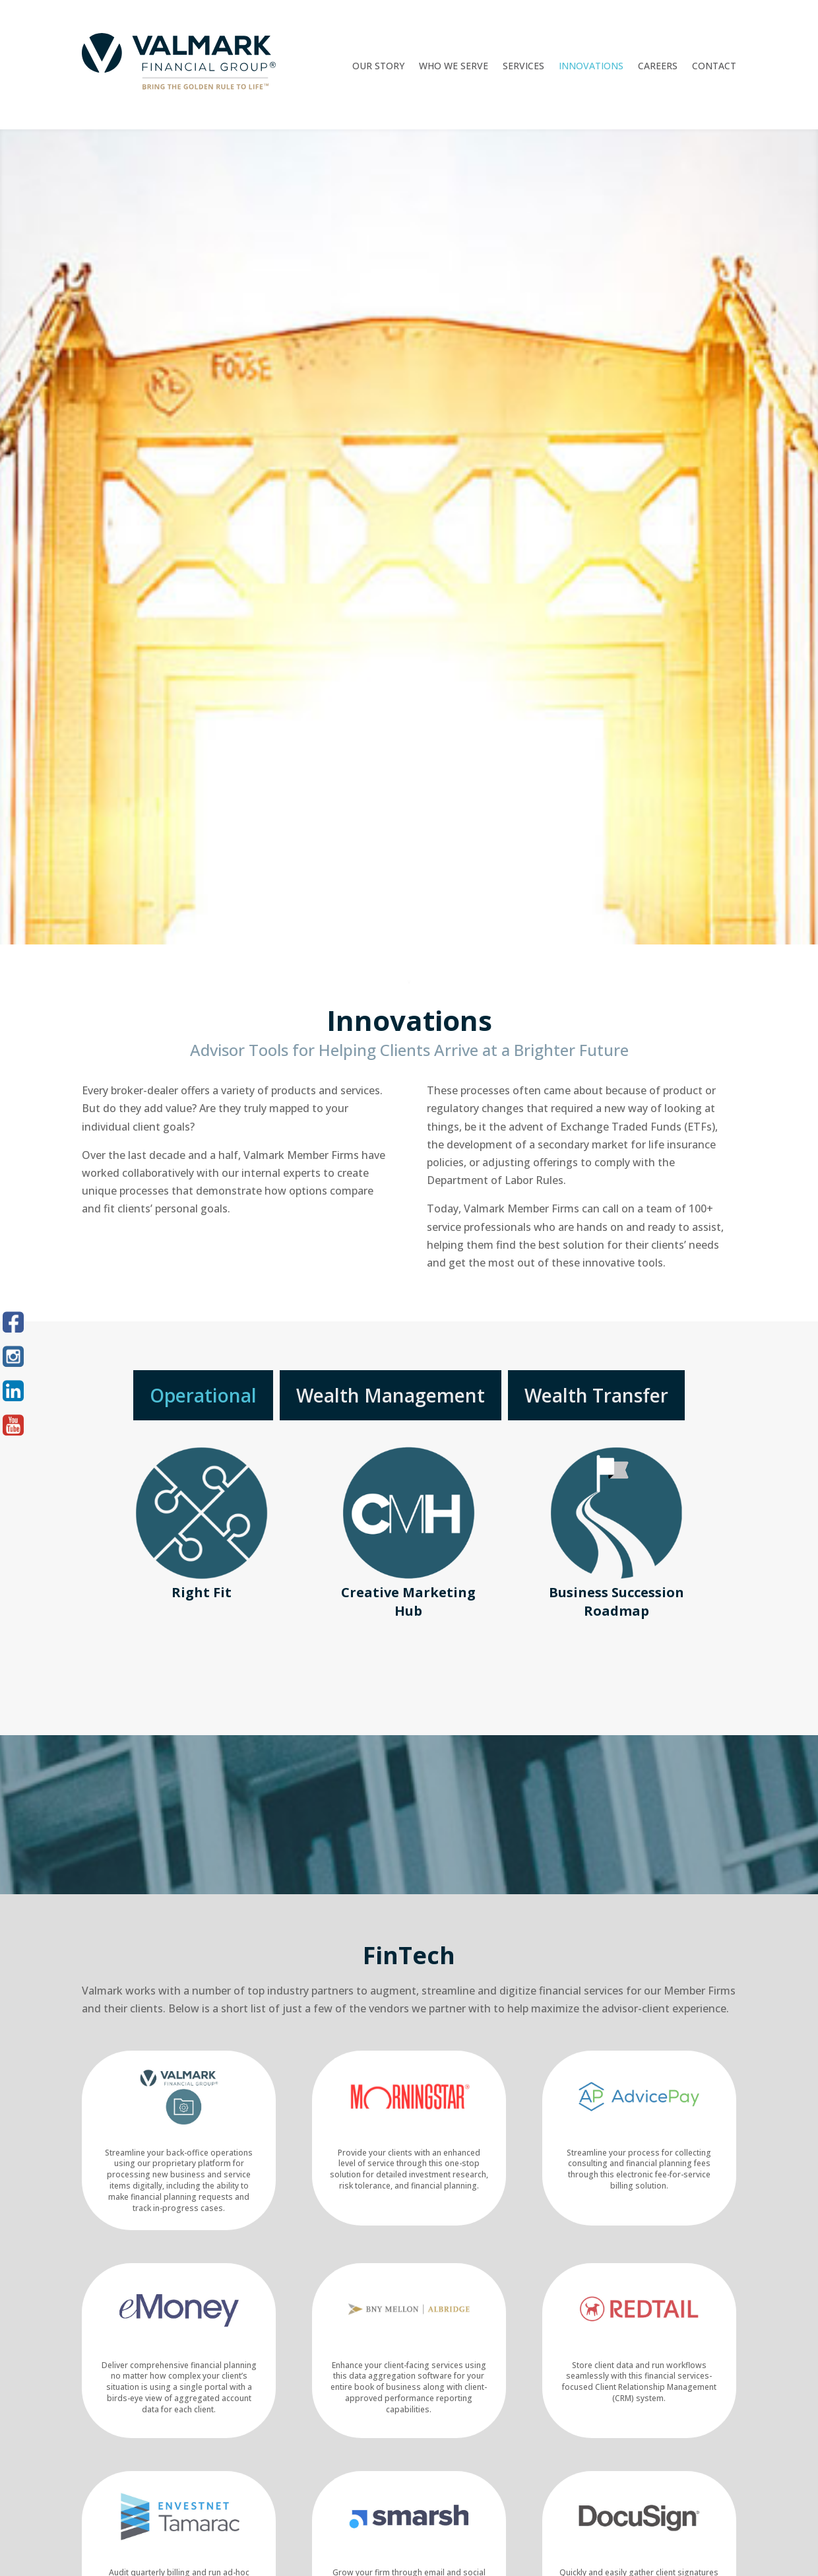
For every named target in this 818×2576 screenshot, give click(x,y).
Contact (714, 66)
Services (523, 66)
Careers (657, 66)
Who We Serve (453, 66)
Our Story (378, 66)
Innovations (591, 66)
